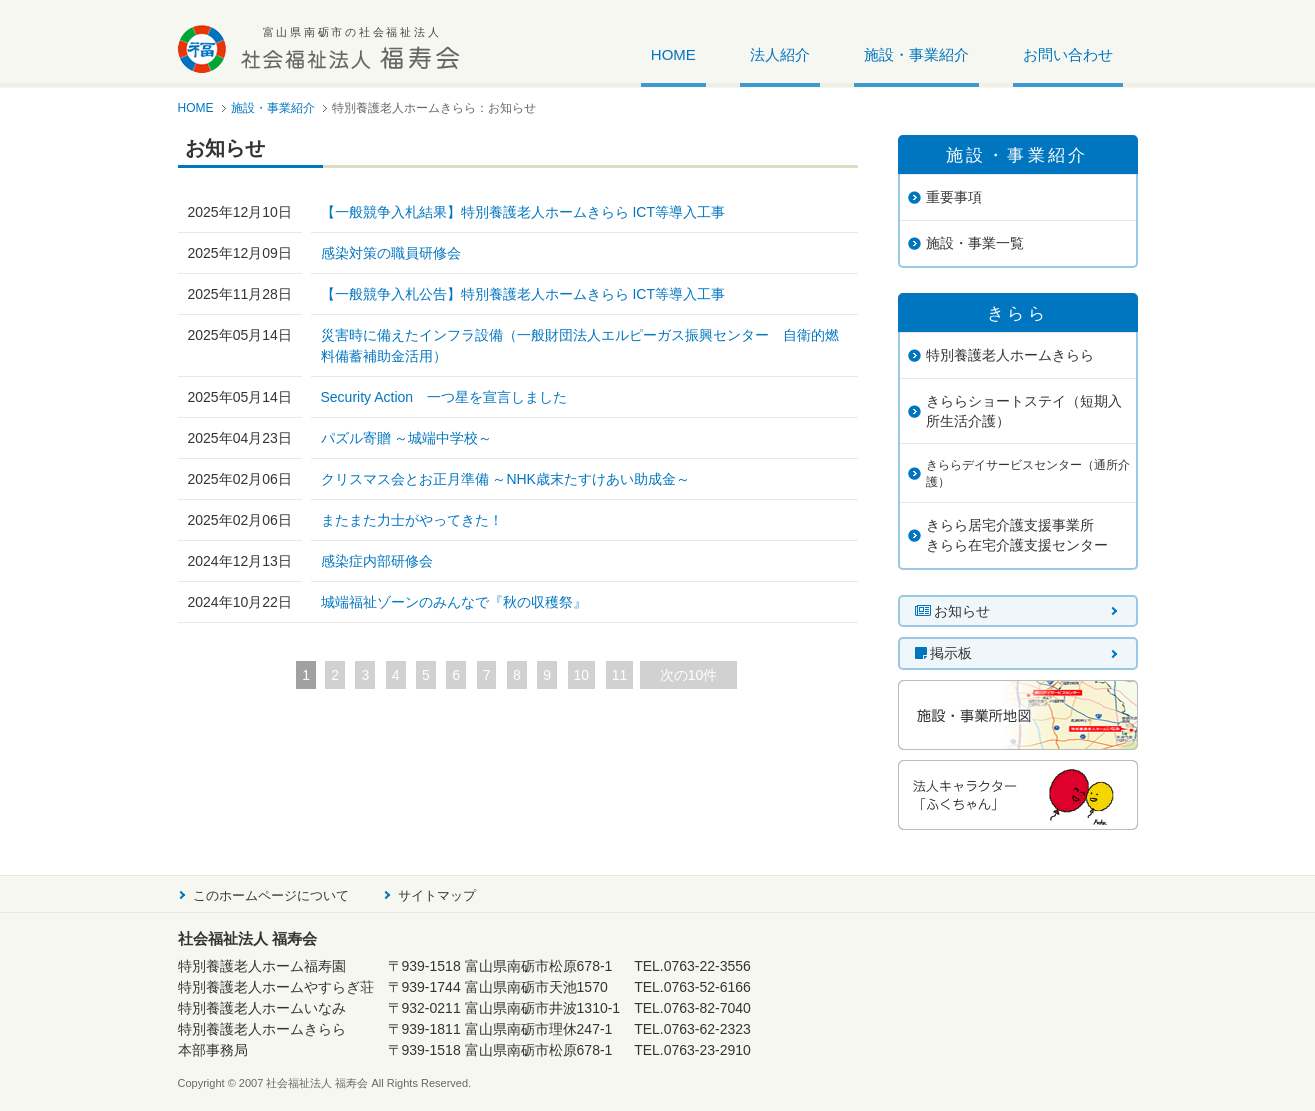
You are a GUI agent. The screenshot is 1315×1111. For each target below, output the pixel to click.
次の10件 (689, 675)
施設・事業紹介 (916, 55)
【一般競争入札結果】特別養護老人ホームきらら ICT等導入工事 (523, 212)
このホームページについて (271, 895)
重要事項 (954, 197)
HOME (673, 55)
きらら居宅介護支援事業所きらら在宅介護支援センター (1017, 535)
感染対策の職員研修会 (391, 253)
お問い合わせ (1068, 55)
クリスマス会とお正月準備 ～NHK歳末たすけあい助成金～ (505, 479)
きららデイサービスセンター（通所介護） (1028, 473)
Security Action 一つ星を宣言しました (444, 397)
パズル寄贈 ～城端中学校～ (407, 438)
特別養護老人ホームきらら (1010, 355)
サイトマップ (437, 895)
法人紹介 (780, 55)
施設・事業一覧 (975, 243)
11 (620, 675)
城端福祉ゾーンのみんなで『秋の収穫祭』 (454, 602)
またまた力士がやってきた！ (412, 520)
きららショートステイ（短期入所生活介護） (1024, 411)
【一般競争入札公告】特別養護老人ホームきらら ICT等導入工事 (523, 294)
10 (582, 675)
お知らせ (953, 611)
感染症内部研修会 (377, 561)
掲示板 (944, 653)
